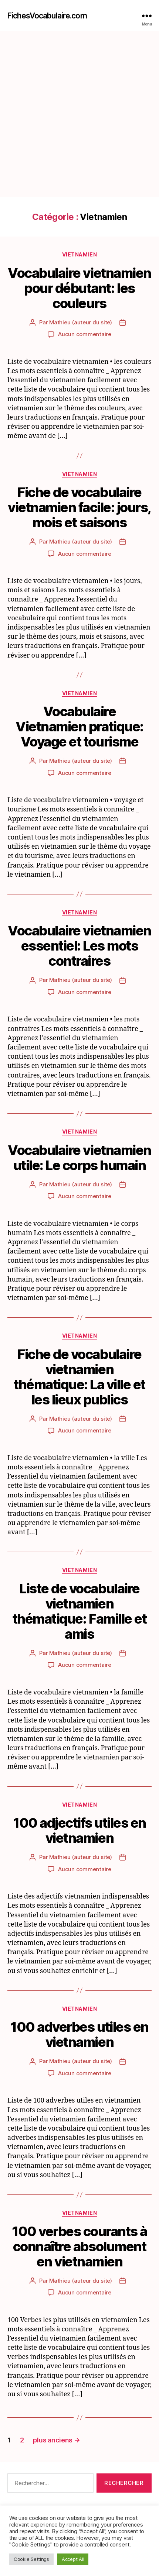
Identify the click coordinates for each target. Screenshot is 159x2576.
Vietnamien (79, 254)
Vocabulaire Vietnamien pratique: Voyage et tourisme (79, 726)
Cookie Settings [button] (31, 2559)
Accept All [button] (73, 2559)
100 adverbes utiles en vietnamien (79, 2034)
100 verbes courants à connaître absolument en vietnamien (79, 2246)
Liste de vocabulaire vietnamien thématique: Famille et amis (79, 1611)
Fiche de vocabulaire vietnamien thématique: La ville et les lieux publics (79, 1377)
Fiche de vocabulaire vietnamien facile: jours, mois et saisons (79, 507)
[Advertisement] (79, 114)
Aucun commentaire (84, 334)
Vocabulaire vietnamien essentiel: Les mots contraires (79, 946)
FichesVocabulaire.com (47, 16)
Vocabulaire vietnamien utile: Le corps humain (79, 1157)
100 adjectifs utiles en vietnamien (79, 1830)
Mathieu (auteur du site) (80, 322)
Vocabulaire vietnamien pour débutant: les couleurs (79, 288)
